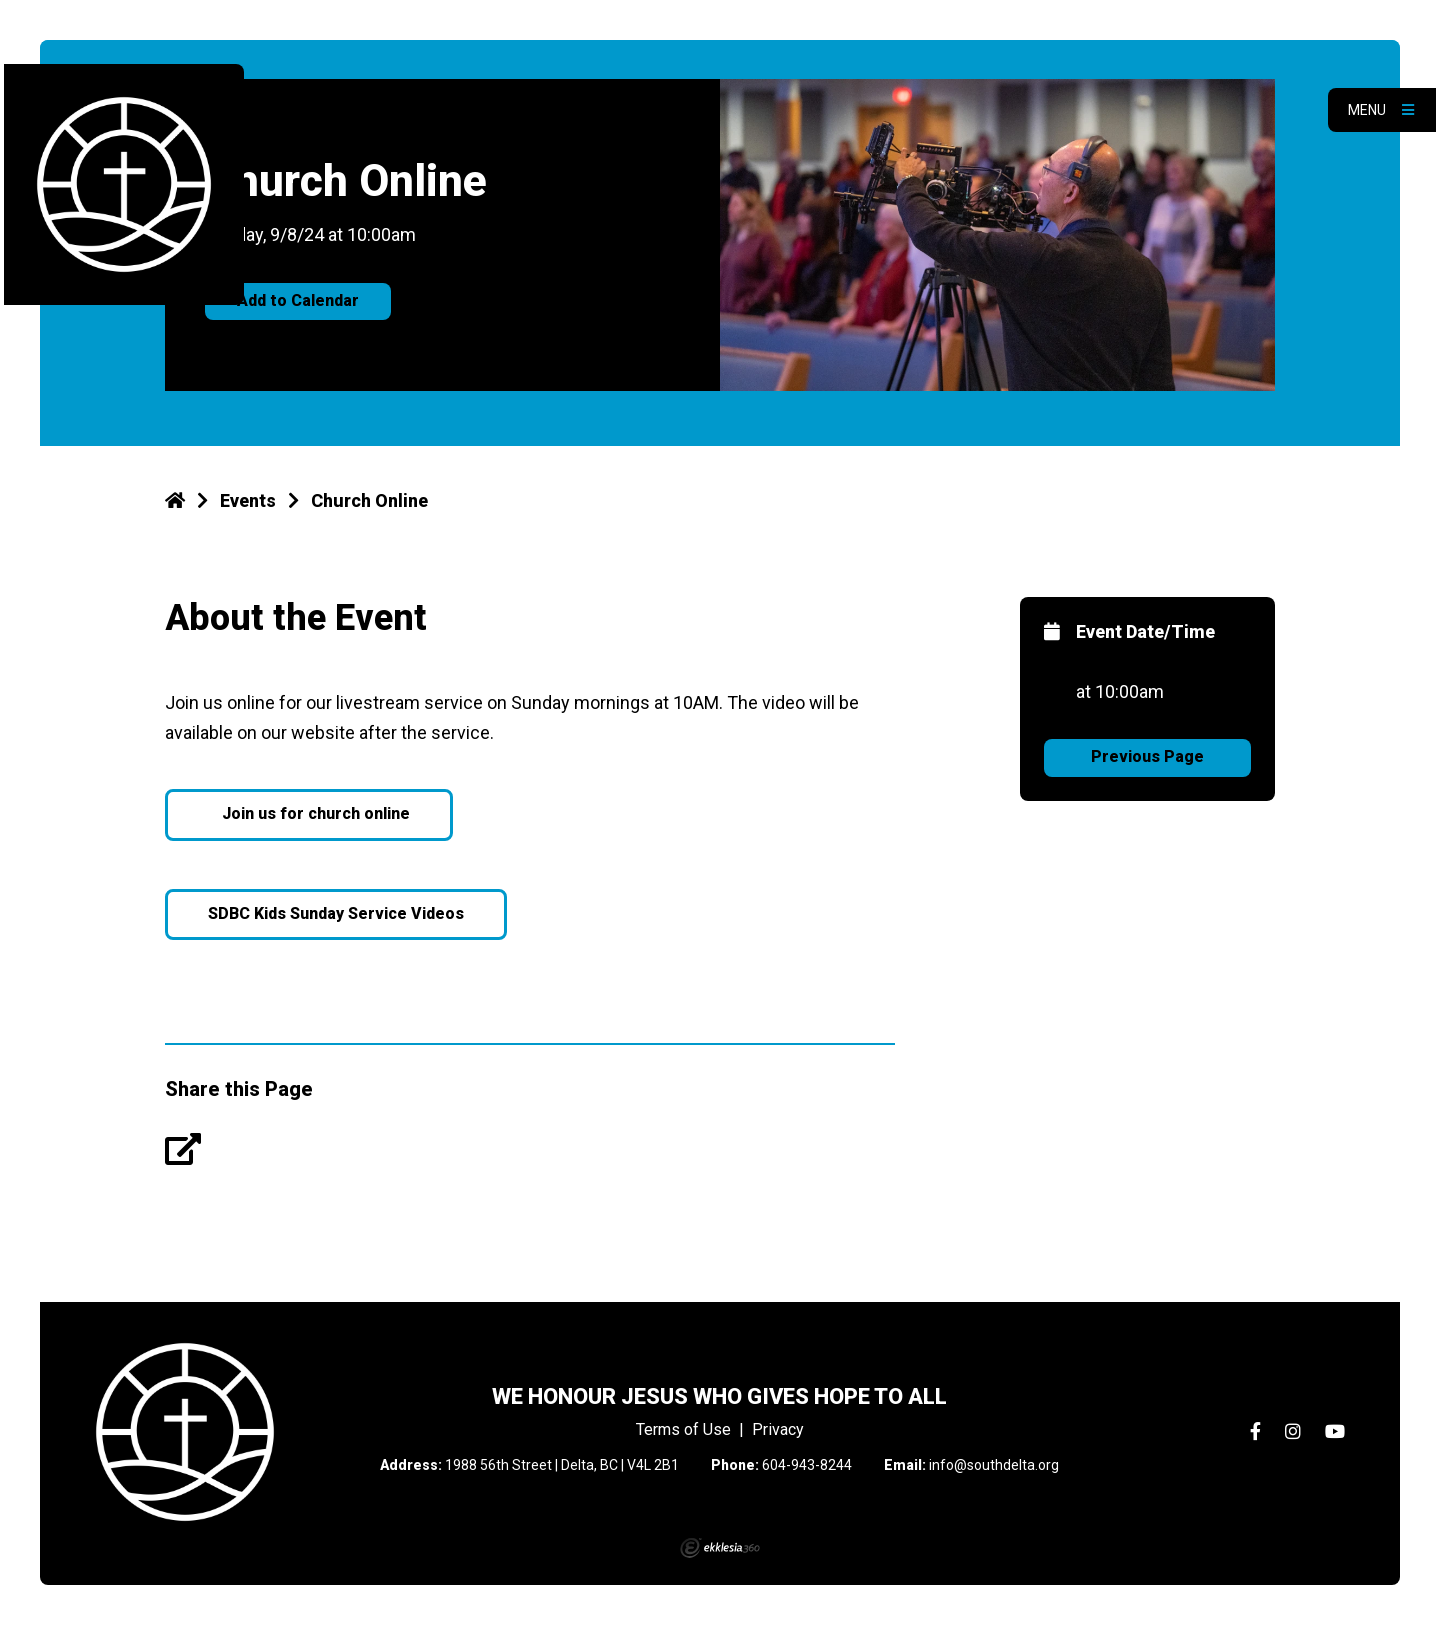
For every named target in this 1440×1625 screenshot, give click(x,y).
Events (248, 500)
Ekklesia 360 (720, 1548)
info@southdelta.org (994, 1465)
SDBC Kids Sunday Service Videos (336, 913)
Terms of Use (683, 1429)
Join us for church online (314, 813)
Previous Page (1147, 756)
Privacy (778, 1429)
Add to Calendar (298, 300)
